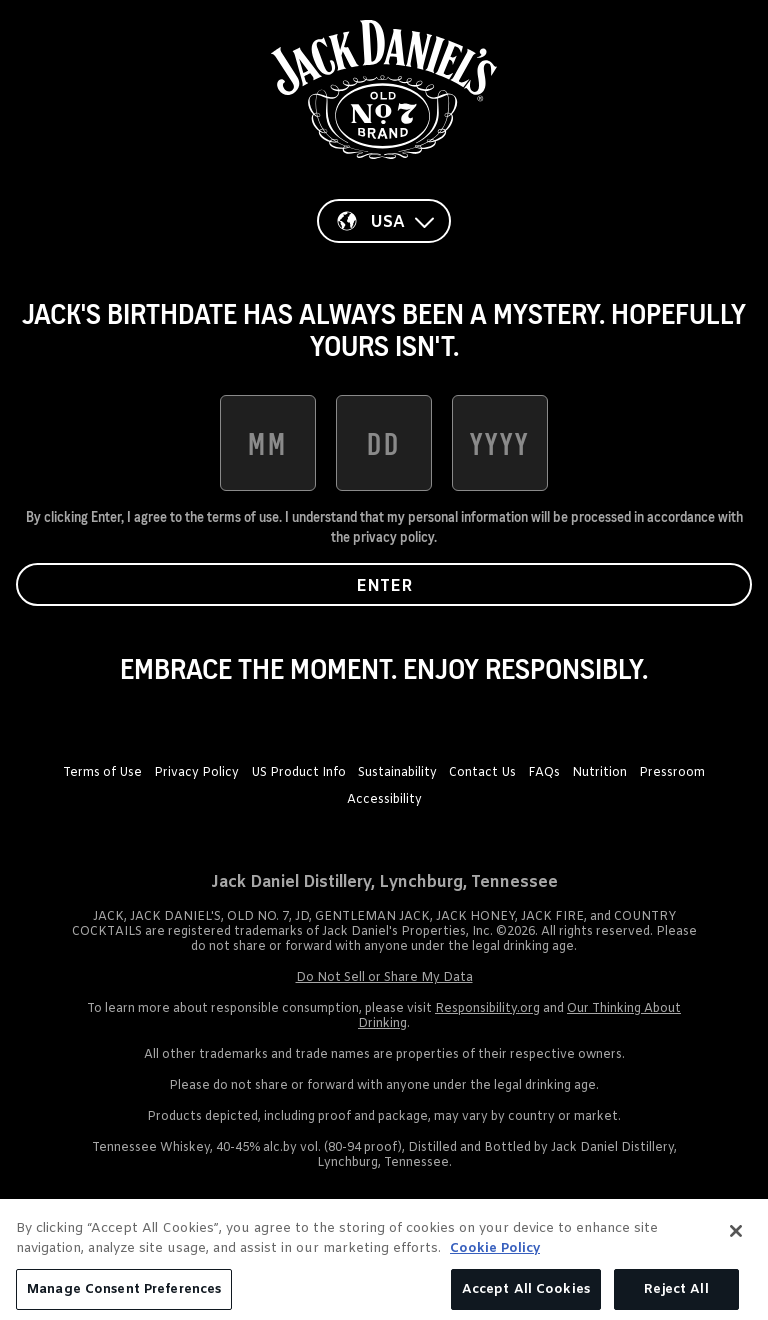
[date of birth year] (500, 443)
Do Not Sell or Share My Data (384, 978)
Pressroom (672, 773)
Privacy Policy (196, 773)
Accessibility (384, 800)
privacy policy (393, 537)
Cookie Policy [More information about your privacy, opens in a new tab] (495, 1256)
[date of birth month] (268, 443)
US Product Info (298, 773)
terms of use (243, 517)
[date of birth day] (384, 443)
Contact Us (482, 773)
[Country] (384, 221)
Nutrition (599, 773)
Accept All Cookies (526, 1296)
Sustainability (397, 773)
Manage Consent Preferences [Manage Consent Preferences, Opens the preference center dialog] (124, 1296)
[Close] (736, 1239)
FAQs (544, 773)
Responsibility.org (487, 1009)
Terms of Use (102, 773)
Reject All (676, 1296)
